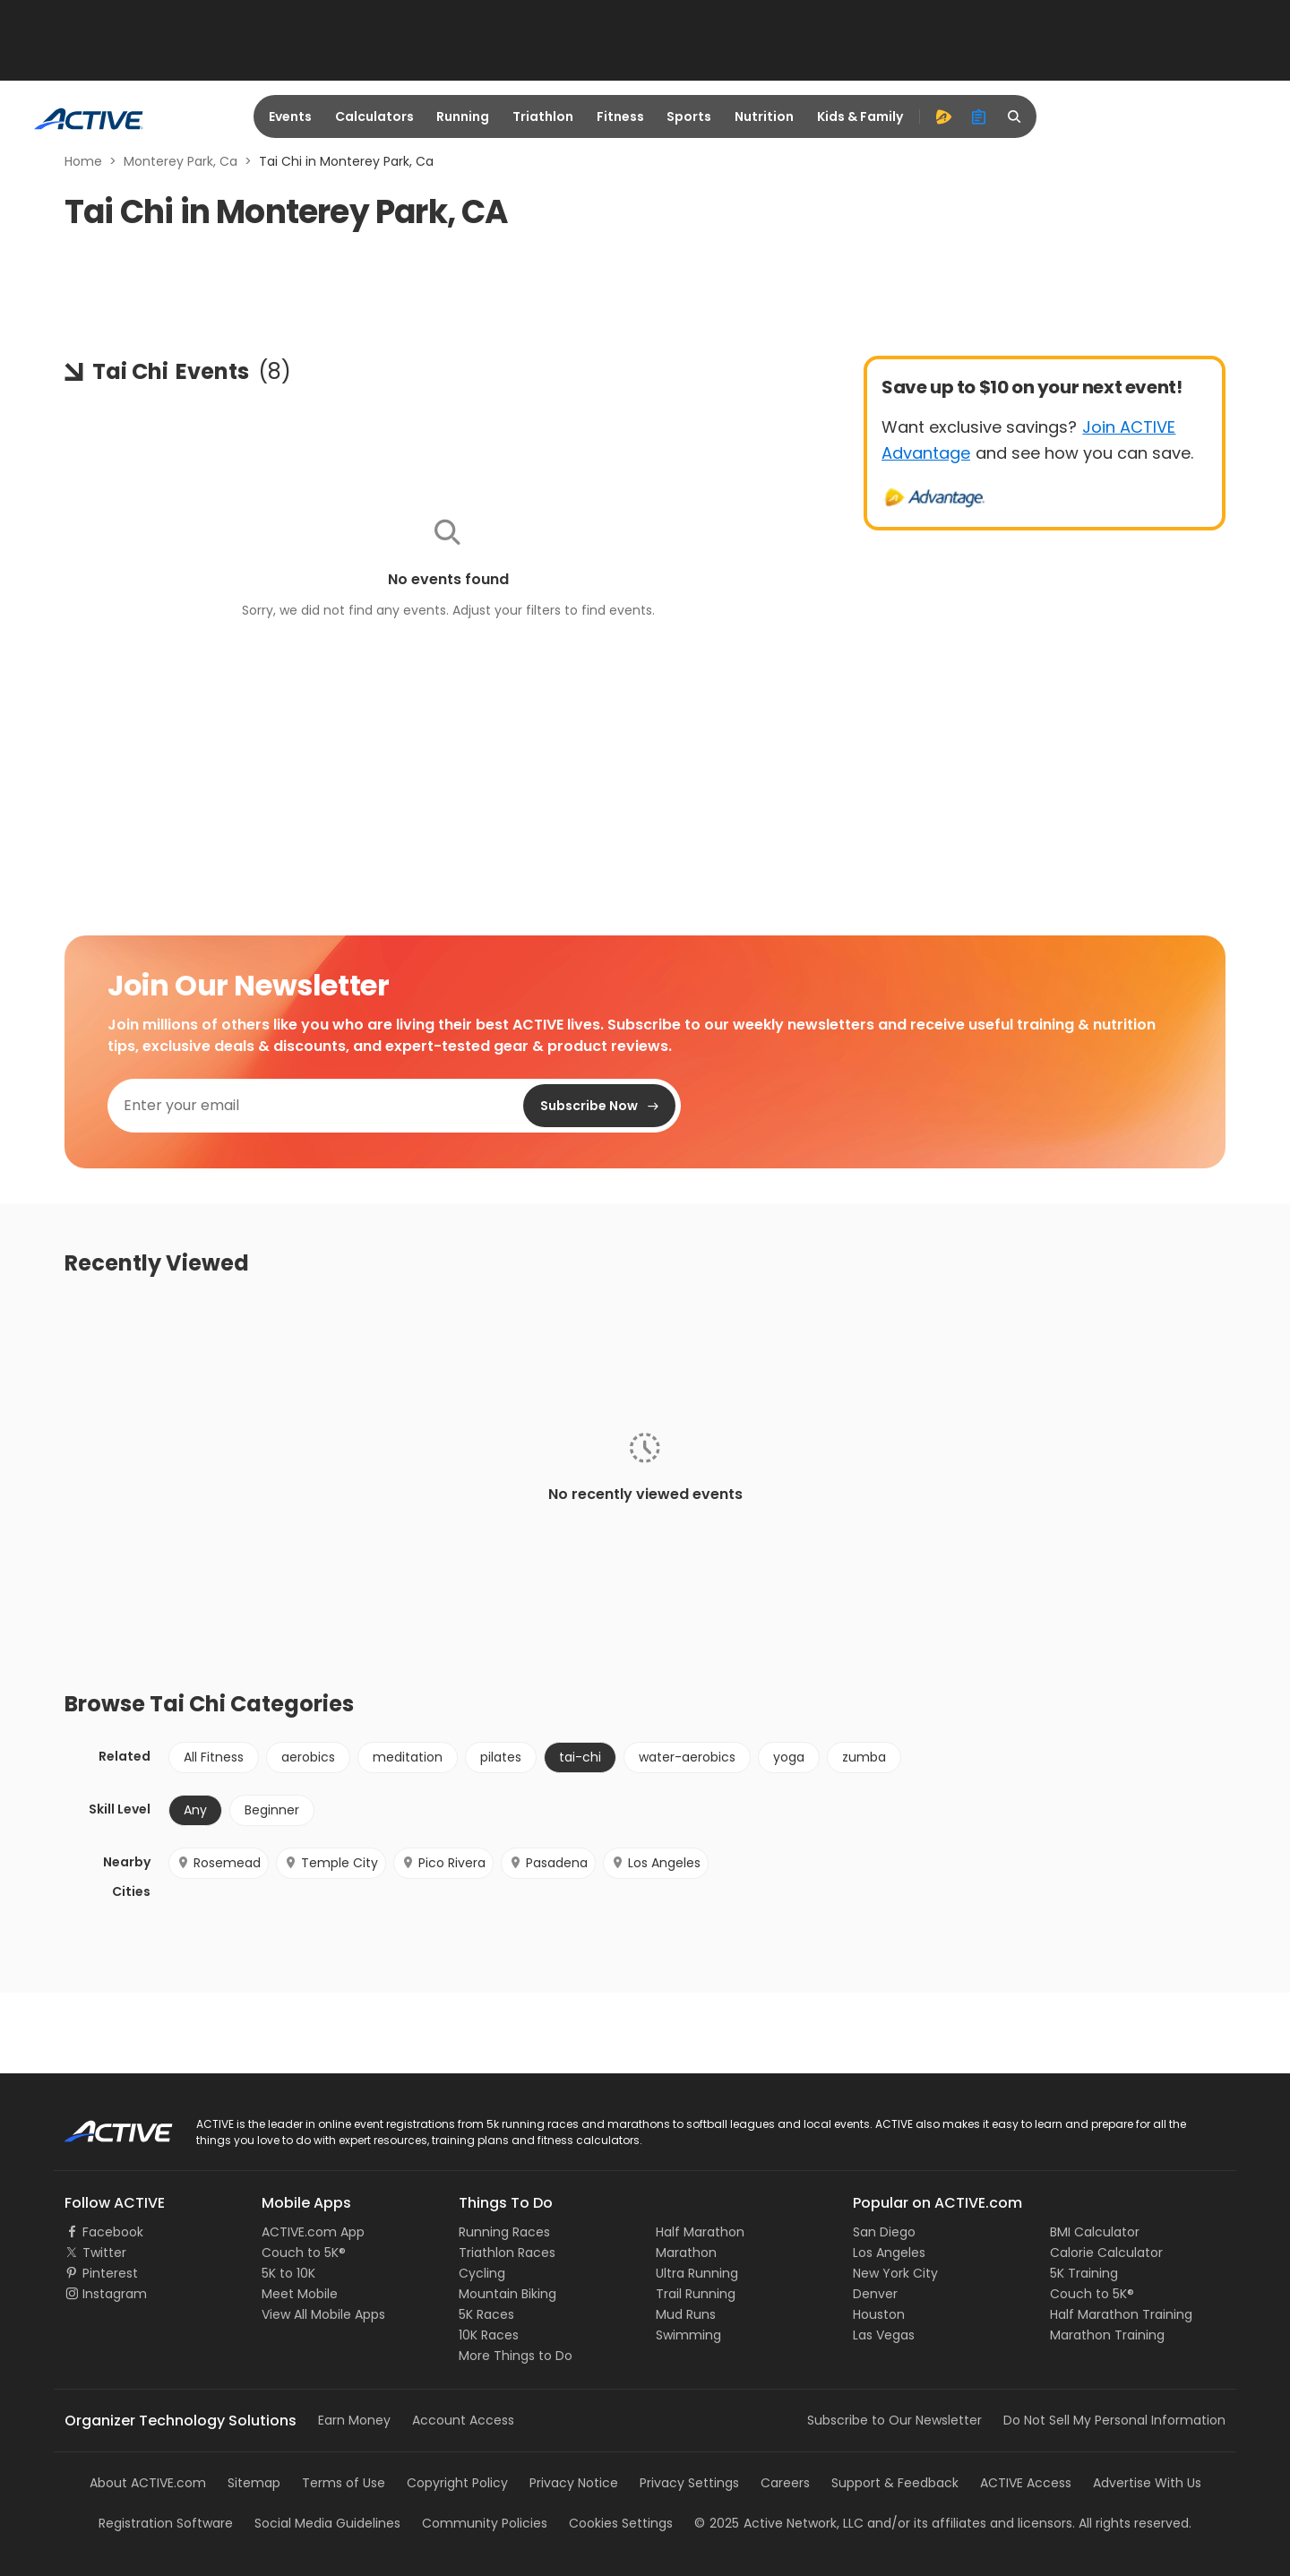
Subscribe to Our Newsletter (894, 2420)
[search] (1015, 116)
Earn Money (354, 2420)
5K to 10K (288, 2273)
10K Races (489, 2335)
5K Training (1084, 2273)
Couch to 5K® (304, 2253)
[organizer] (979, 116)
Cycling (482, 2273)
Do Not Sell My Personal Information (1114, 2420)
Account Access (463, 2420)
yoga (788, 1757)
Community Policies (484, 2523)
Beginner (272, 1810)
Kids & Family (860, 116)
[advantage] (943, 116)
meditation (408, 1757)
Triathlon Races (507, 2253)
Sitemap (254, 2483)
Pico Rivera (443, 1863)
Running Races (504, 2232)
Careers (785, 2483)
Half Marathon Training (1121, 2314)
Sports (688, 116)
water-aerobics (687, 1757)
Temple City (331, 1863)
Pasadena (548, 1863)
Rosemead (218, 1863)
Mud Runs (686, 2314)
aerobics (308, 1757)
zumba (864, 1757)
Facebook (112, 2232)
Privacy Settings (689, 2483)
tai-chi (580, 1757)
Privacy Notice (573, 2483)
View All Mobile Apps (323, 2314)
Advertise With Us (1147, 2483)
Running (462, 116)
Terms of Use (343, 2483)
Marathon (686, 2253)
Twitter (104, 2253)
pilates (500, 1757)
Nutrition (764, 116)
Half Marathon (700, 2232)
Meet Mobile (300, 2294)
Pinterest (110, 2273)
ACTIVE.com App (313, 2232)
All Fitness (214, 1757)
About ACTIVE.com (148, 2483)
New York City (895, 2273)
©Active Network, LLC (779, 2523)
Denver (875, 2294)
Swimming (688, 2335)
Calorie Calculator (1106, 2253)
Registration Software (166, 2523)
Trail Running (695, 2294)
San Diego (884, 2232)
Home (83, 161)
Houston (879, 2314)
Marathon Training (1107, 2335)
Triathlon (542, 116)
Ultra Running (697, 2273)
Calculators (374, 116)
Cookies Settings (621, 2523)
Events (290, 116)
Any (195, 1810)
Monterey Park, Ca (180, 161)
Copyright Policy (457, 2483)
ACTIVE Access (1025, 2483)
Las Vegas (884, 2335)
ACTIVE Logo (102, 2125)
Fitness (620, 116)
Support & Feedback (895, 2483)
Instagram (114, 2294)
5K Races (486, 2314)
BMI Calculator (1095, 2232)
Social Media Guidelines (327, 2523)
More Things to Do (515, 2356)
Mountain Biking (507, 2294)
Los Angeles (656, 1863)
